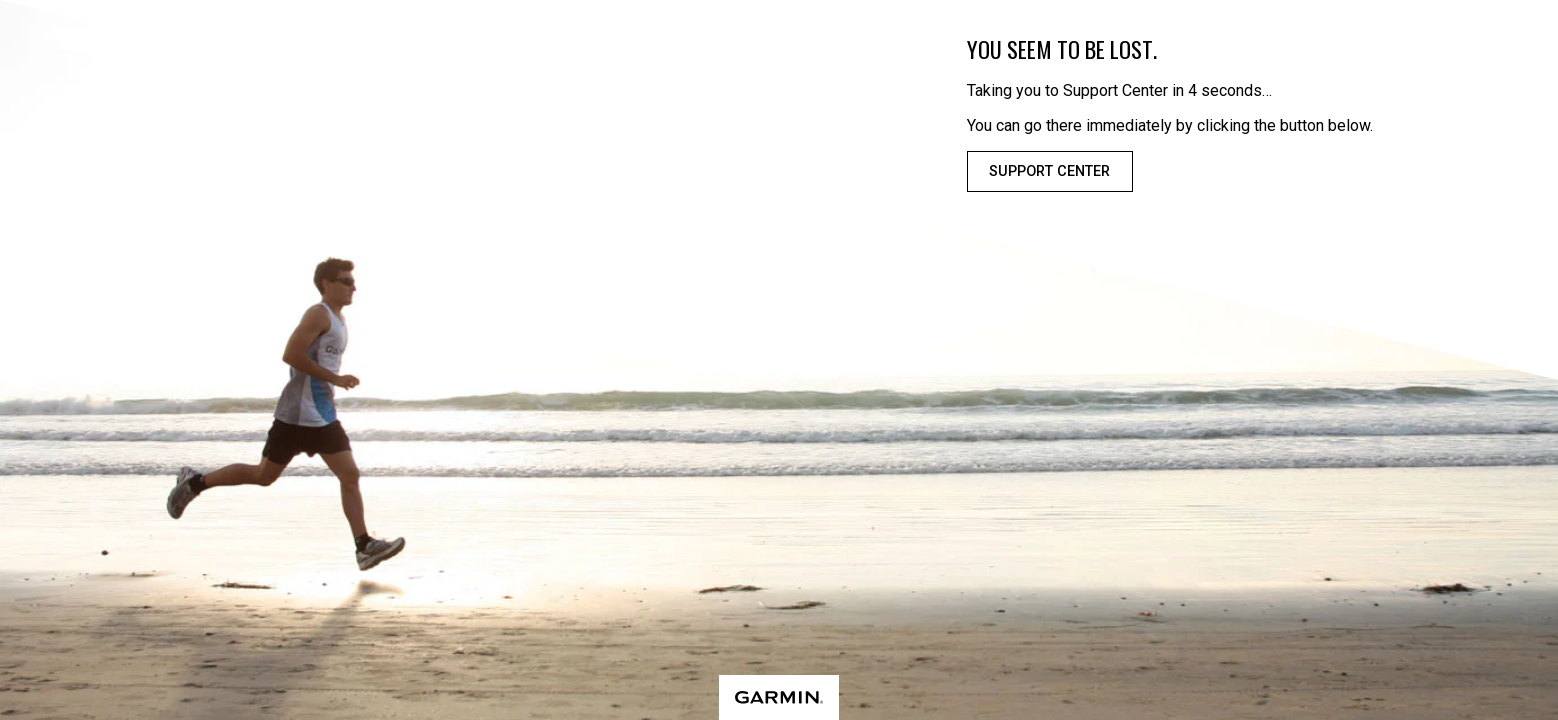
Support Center (1049, 171)
